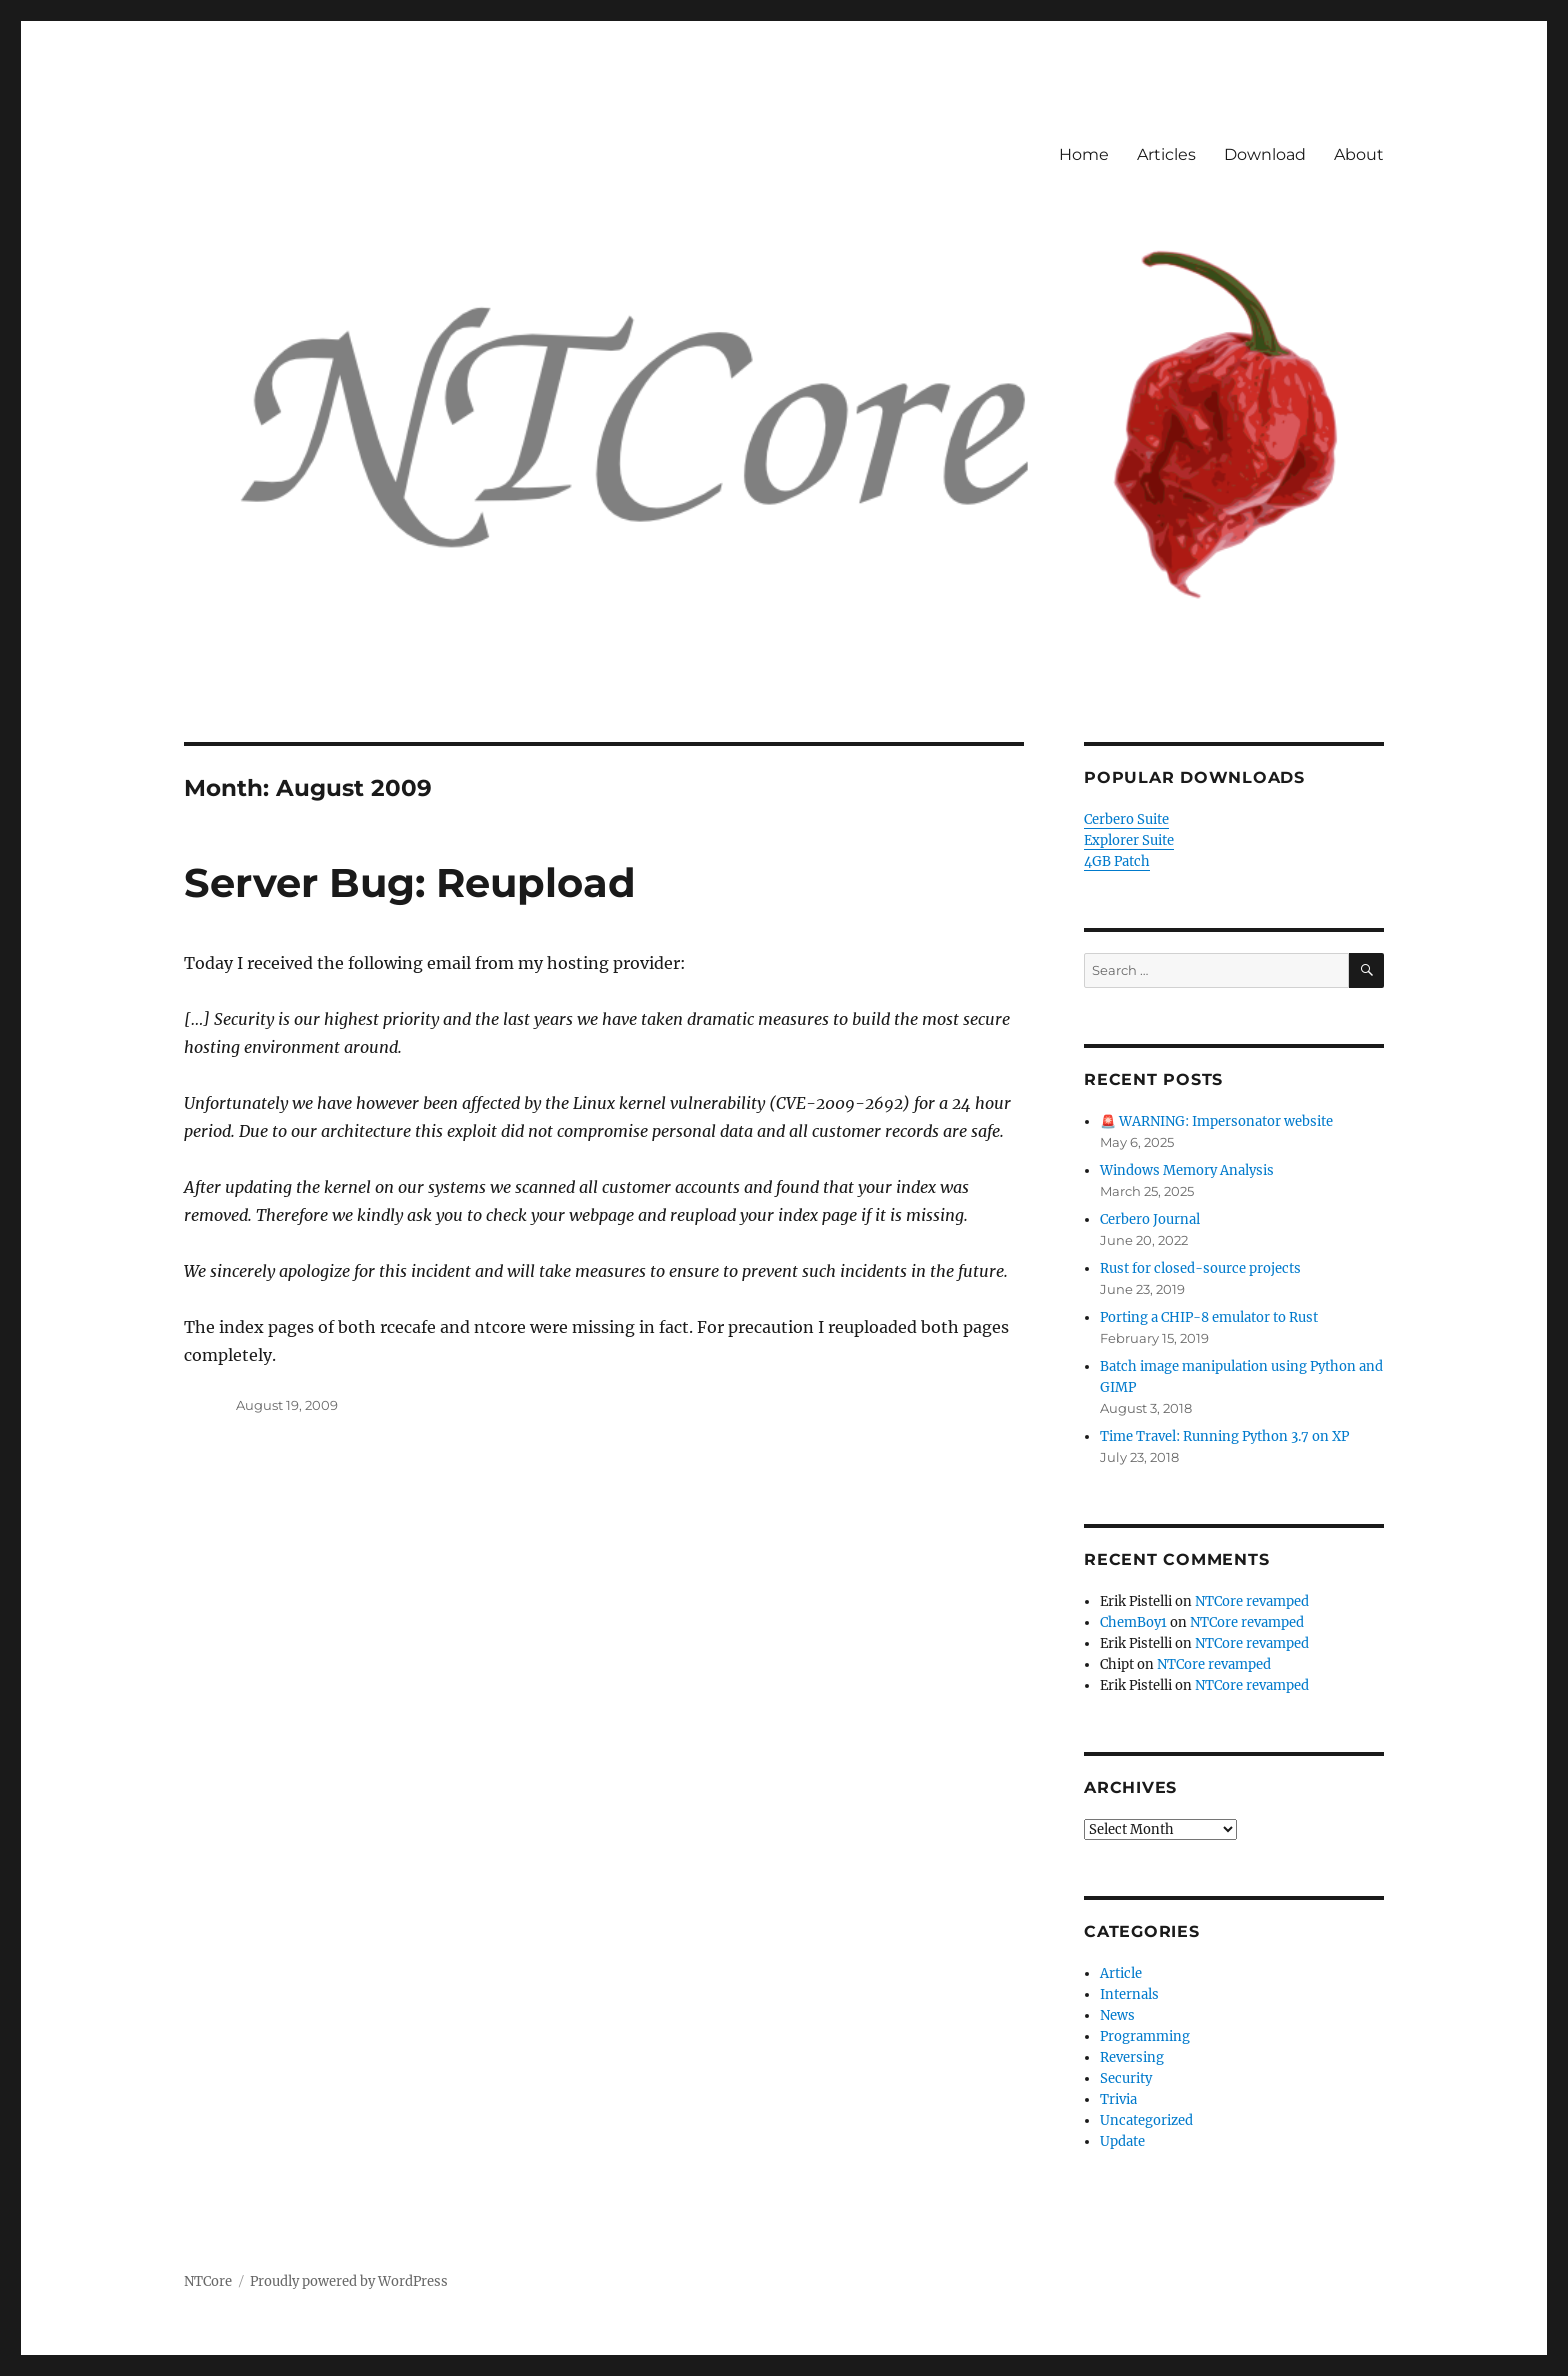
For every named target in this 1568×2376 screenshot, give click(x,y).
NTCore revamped (1252, 1601)
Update (1122, 2141)
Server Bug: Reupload (410, 882)
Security (1126, 2078)
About (1359, 154)
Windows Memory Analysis (1187, 1170)
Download (1265, 154)
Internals (1129, 1994)
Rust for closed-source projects (1200, 1268)
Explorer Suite (1129, 840)
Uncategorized (1146, 2120)
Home (1084, 154)
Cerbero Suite (1126, 819)
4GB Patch (1117, 861)
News (1117, 2015)
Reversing (1132, 2057)
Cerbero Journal (1150, 1219)
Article (1121, 1973)
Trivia (1118, 2099)
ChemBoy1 (1133, 1622)
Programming (1145, 2036)
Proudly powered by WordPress (349, 2281)
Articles (1166, 154)
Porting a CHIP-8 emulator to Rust (1209, 1317)
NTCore (208, 2281)
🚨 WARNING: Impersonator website (1216, 1121)
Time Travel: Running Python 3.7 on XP (1224, 1436)
